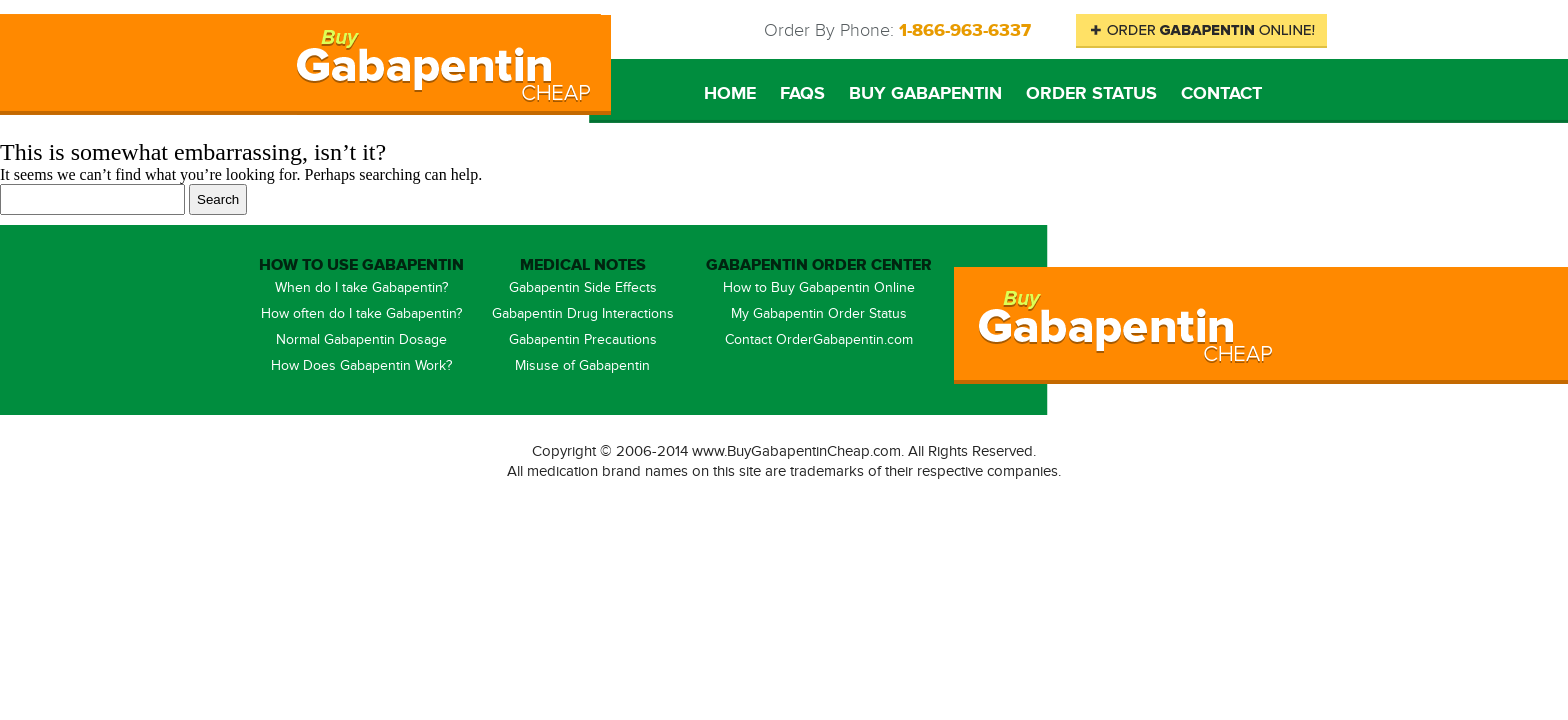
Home (730, 94)
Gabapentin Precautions (583, 340)
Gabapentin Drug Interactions (583, 314)
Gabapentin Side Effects (583, 288)
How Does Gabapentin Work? (361, 366)
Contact (1221, 94)
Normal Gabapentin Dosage (361, 340)
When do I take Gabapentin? (361, 288)
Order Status (1091, 94)
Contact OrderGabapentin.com (819, 340)
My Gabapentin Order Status (819, 314)
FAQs (802, 94)
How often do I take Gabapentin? (361, 314)
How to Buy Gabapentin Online (819, 288)
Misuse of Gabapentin (582, 366)
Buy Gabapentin (925, 94)
